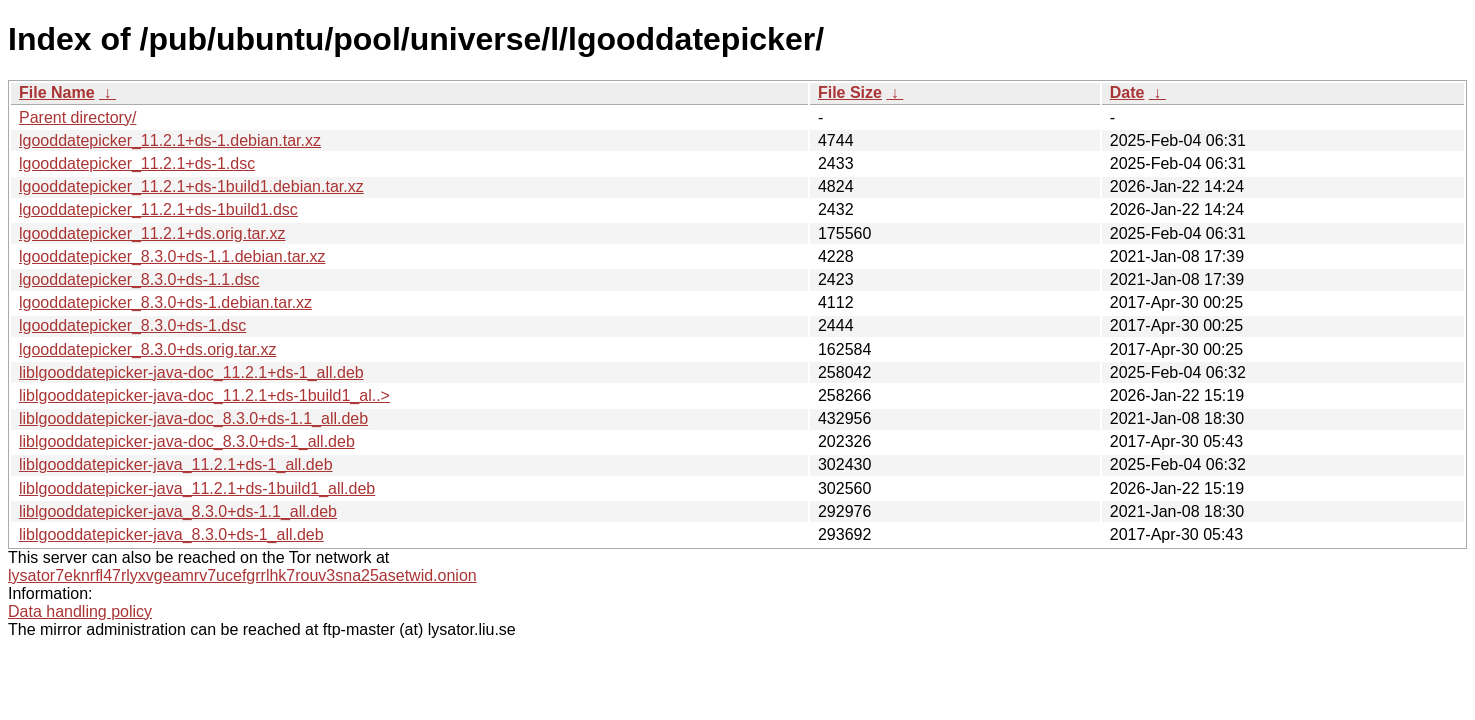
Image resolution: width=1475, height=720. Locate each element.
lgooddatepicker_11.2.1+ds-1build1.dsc (158, 209)
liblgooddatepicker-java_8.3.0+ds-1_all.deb (171, 534)
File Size (850, 92)
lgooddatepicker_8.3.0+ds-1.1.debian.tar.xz (172, 256)
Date (1127, 92)
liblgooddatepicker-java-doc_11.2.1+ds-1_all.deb (191, 372)
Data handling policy (80, 611)
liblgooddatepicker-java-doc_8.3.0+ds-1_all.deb (187, 441)
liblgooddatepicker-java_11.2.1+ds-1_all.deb (176, 464)
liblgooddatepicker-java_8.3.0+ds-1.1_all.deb (178, 511)
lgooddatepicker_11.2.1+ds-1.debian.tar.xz (170, 140)
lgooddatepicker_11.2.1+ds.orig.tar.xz (152, 233)
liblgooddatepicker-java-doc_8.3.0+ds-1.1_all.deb (193, 418)
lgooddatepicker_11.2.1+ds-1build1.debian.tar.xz (191, 186)
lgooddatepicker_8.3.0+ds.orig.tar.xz (148, 349)
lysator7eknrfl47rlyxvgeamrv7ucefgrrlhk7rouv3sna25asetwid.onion (242, 575)
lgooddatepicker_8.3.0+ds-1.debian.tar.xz (165, 302)
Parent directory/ (77, 117)
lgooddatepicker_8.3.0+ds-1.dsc (132, 325)
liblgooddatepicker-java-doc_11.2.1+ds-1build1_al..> (204, 395)
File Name (57, 92)
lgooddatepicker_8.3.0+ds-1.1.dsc (139, 279)
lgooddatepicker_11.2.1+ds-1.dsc (137, 163)
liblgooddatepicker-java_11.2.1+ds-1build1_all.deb (197, 488)
